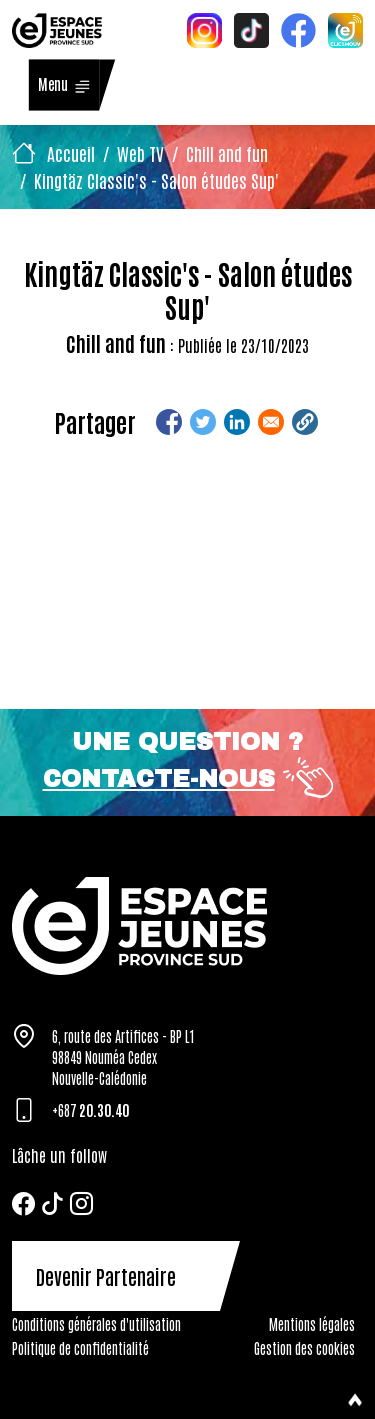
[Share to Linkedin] (237, 422)
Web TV (140, 153)
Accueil (71, 153)
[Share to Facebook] (169, 422)
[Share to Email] (271, 422)
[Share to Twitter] (203, 422)
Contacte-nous (159, 779)
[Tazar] (187, 925)
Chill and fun (227, 153)
